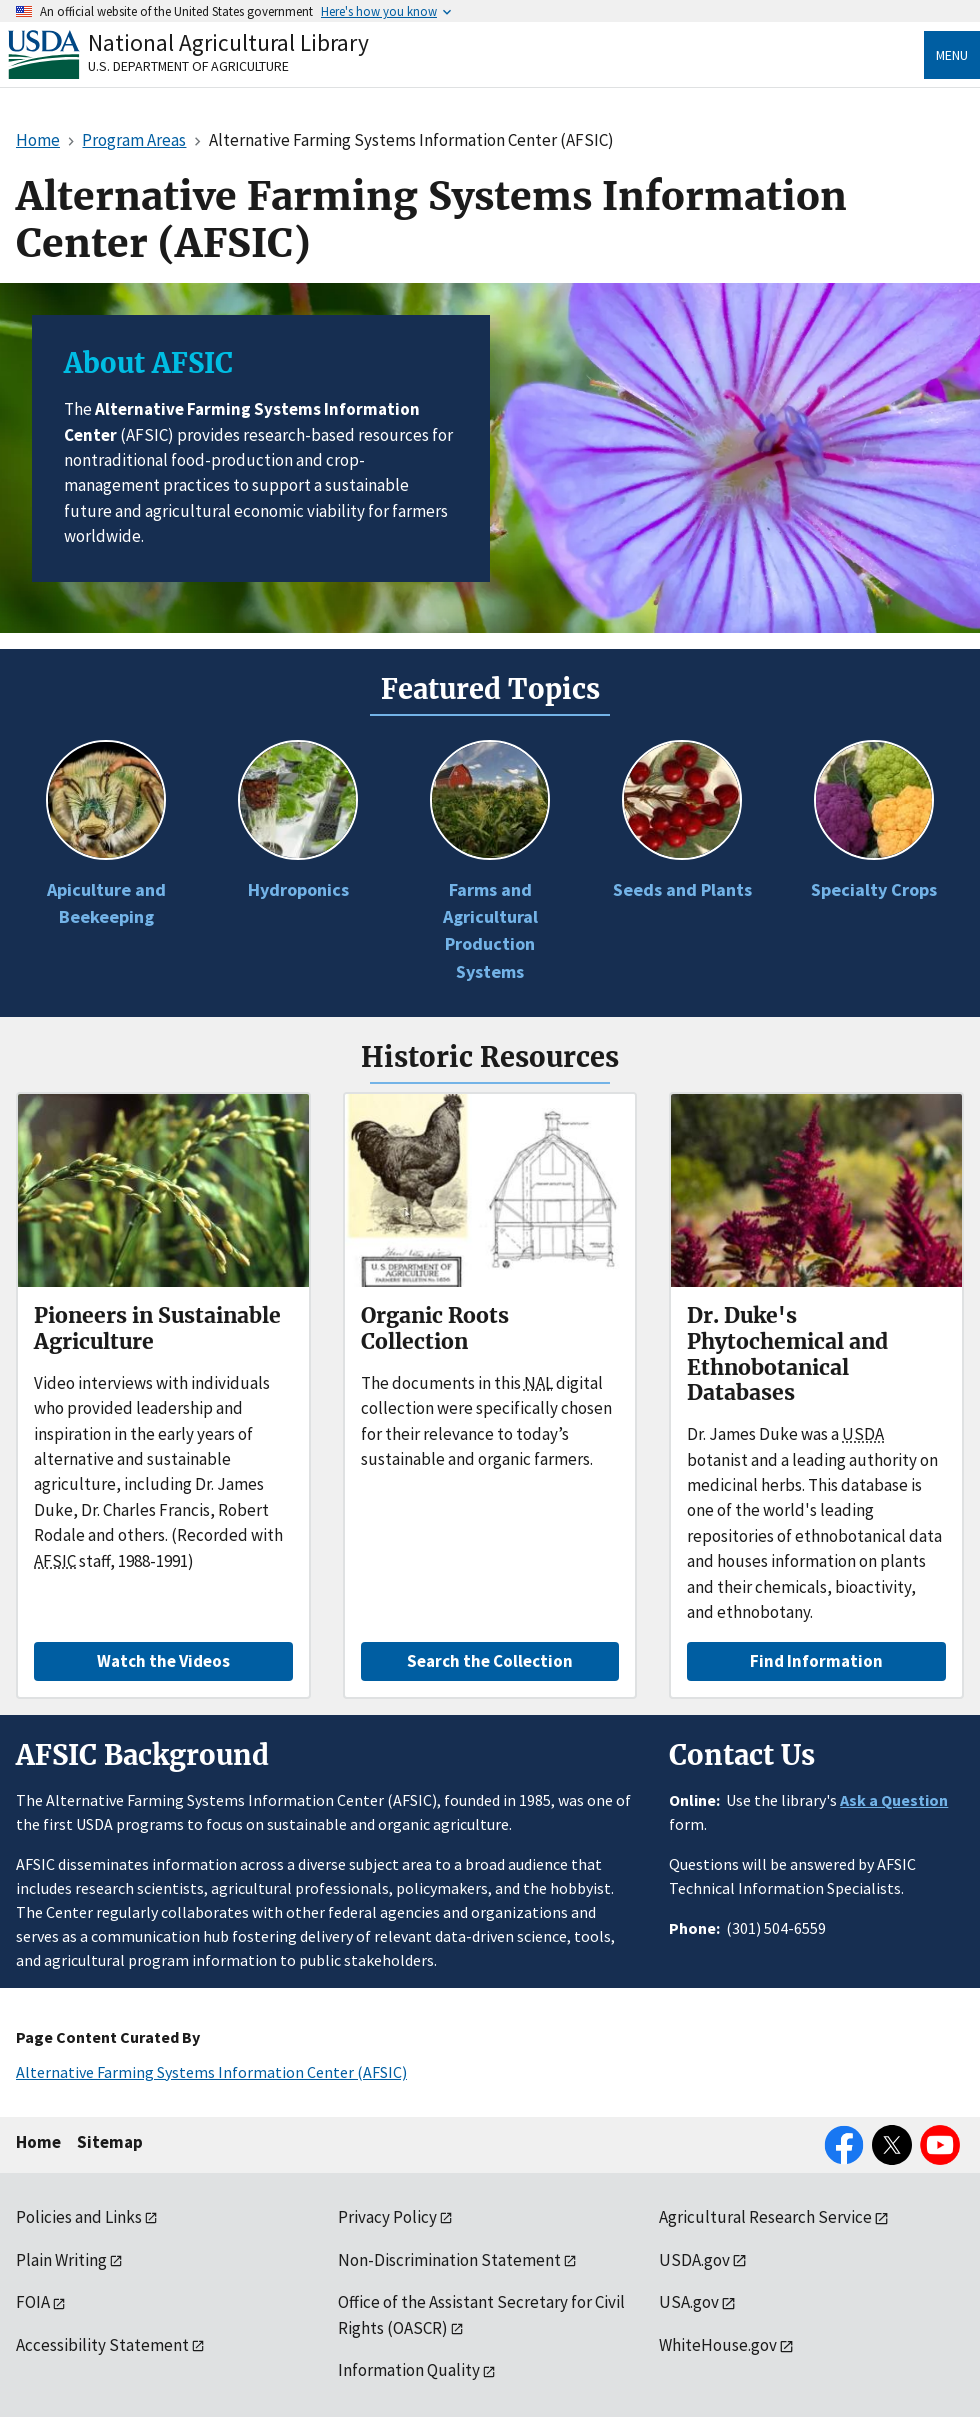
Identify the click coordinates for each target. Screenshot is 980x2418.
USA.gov (689, 2302)
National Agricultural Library (228, 42)
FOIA (33, 2302)
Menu (952, 55)
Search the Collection (490, 1661)
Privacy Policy (387, 2217)
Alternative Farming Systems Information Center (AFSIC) (211, 2072)
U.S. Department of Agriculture (188, 66)
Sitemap (110, 2142)
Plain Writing (61, 2260)
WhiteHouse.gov (718, 2345)
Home (38, 2142)
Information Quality (409, 2370)
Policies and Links (79, 2217)
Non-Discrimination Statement (449, 2260)
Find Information (816, 1661)
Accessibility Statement (102, 2345)
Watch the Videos (163, 1661)
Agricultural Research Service (765, 2217)
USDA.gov (694, 2260)
